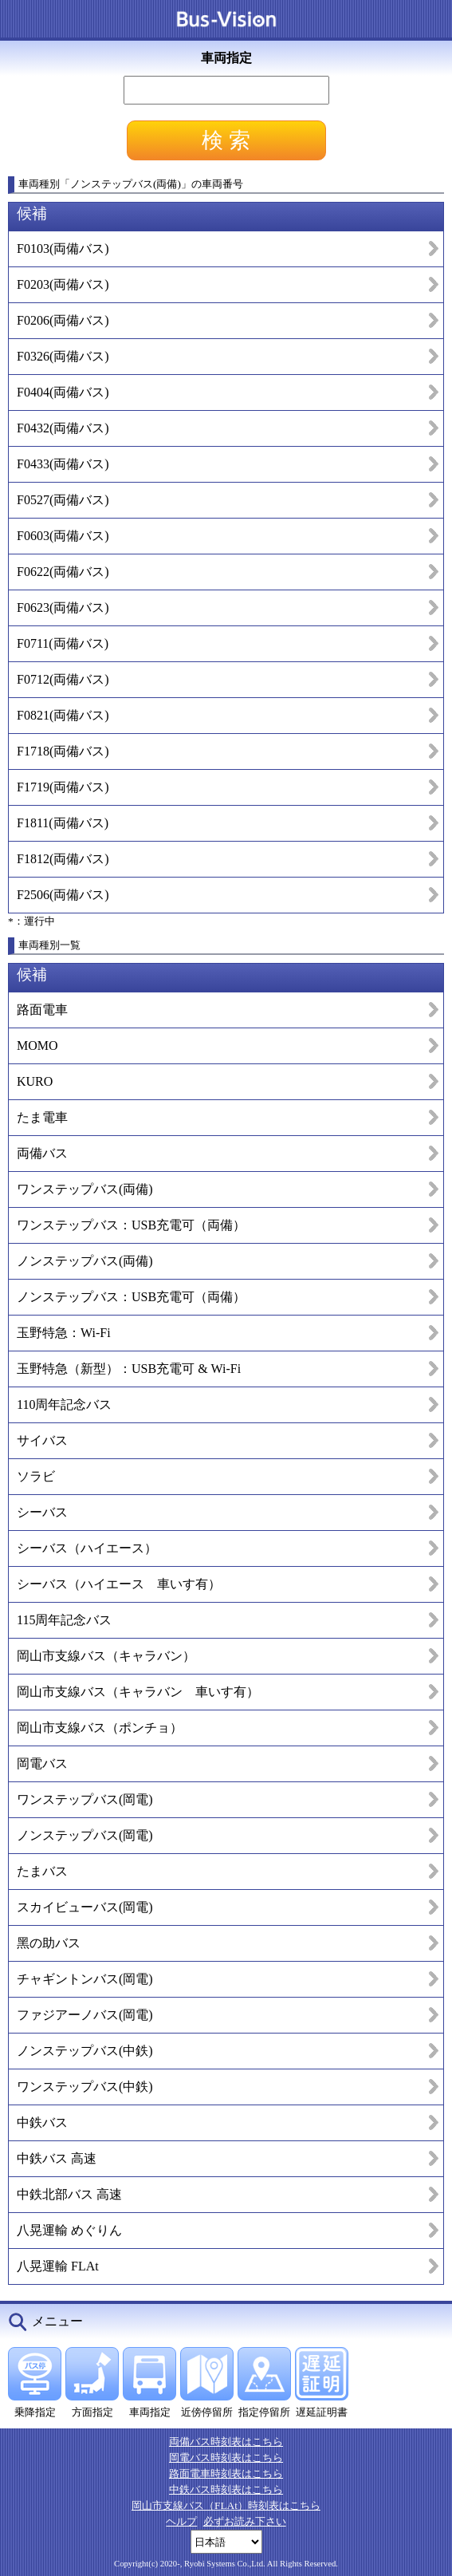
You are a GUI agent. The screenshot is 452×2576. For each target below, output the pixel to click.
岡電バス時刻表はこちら (226, 2458)
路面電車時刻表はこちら (226, 2473)
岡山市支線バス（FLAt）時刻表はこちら (226, 2505)
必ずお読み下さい (244, 2521)
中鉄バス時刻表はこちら (226, 2489)
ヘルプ (181, 2521)
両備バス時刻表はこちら (226, 2442)
